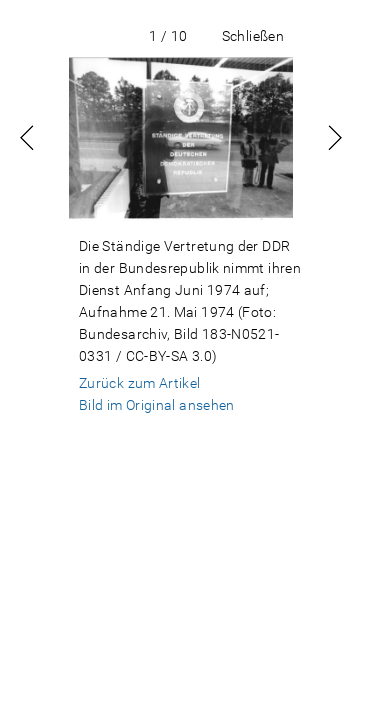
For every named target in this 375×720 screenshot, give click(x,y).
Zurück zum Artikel (140, 383)
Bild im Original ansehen (157, 405)
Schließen (253, 36)
